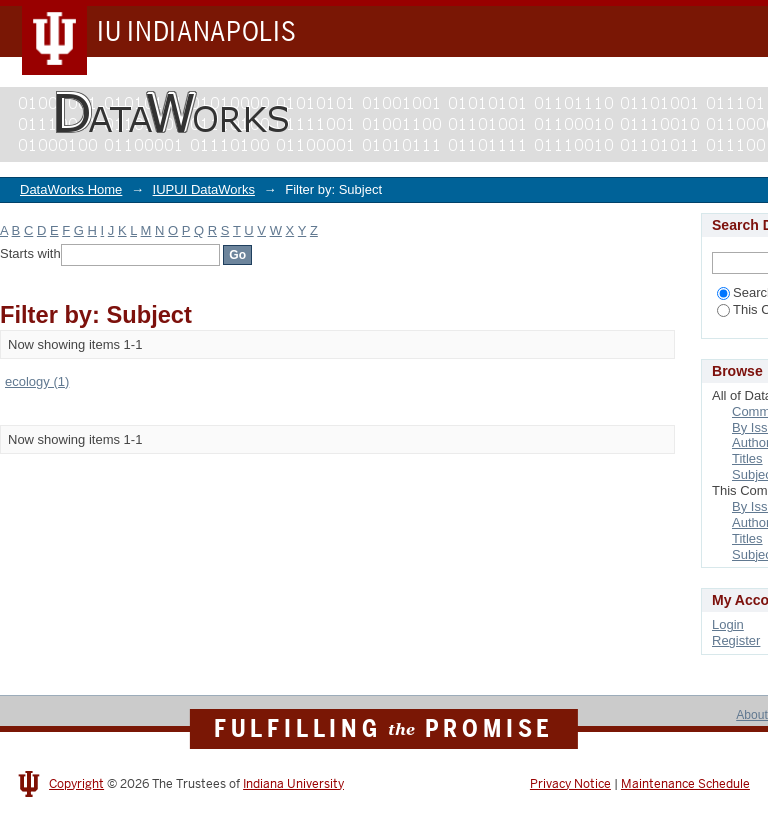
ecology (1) (37, 381)
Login (728, 624)
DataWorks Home (71, 189)
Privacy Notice (570, 784)
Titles (747, 458)
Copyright (76, 784)
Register (736, 640)
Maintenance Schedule (685, 784)
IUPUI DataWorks (204, 189)
